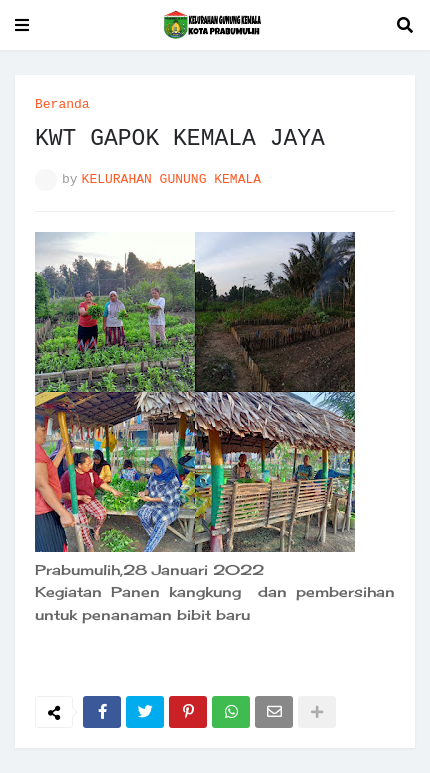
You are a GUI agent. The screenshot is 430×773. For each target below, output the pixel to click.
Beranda (62, 104)
